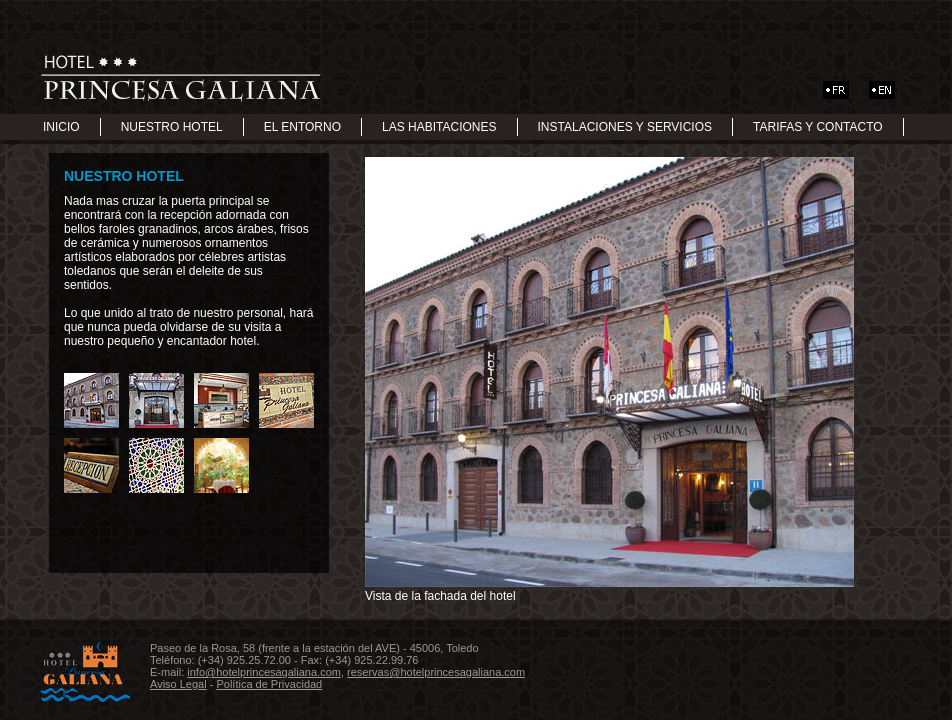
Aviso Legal (178, 684)
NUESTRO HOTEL (172, 127)
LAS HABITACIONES (439, 127)
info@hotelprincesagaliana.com (264, 672)
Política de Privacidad (269, 684)
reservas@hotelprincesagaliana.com (436, 672)
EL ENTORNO (302, 127)
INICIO (61, 127)
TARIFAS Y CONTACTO (818, 127)
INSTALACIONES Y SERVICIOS (625, 127)
